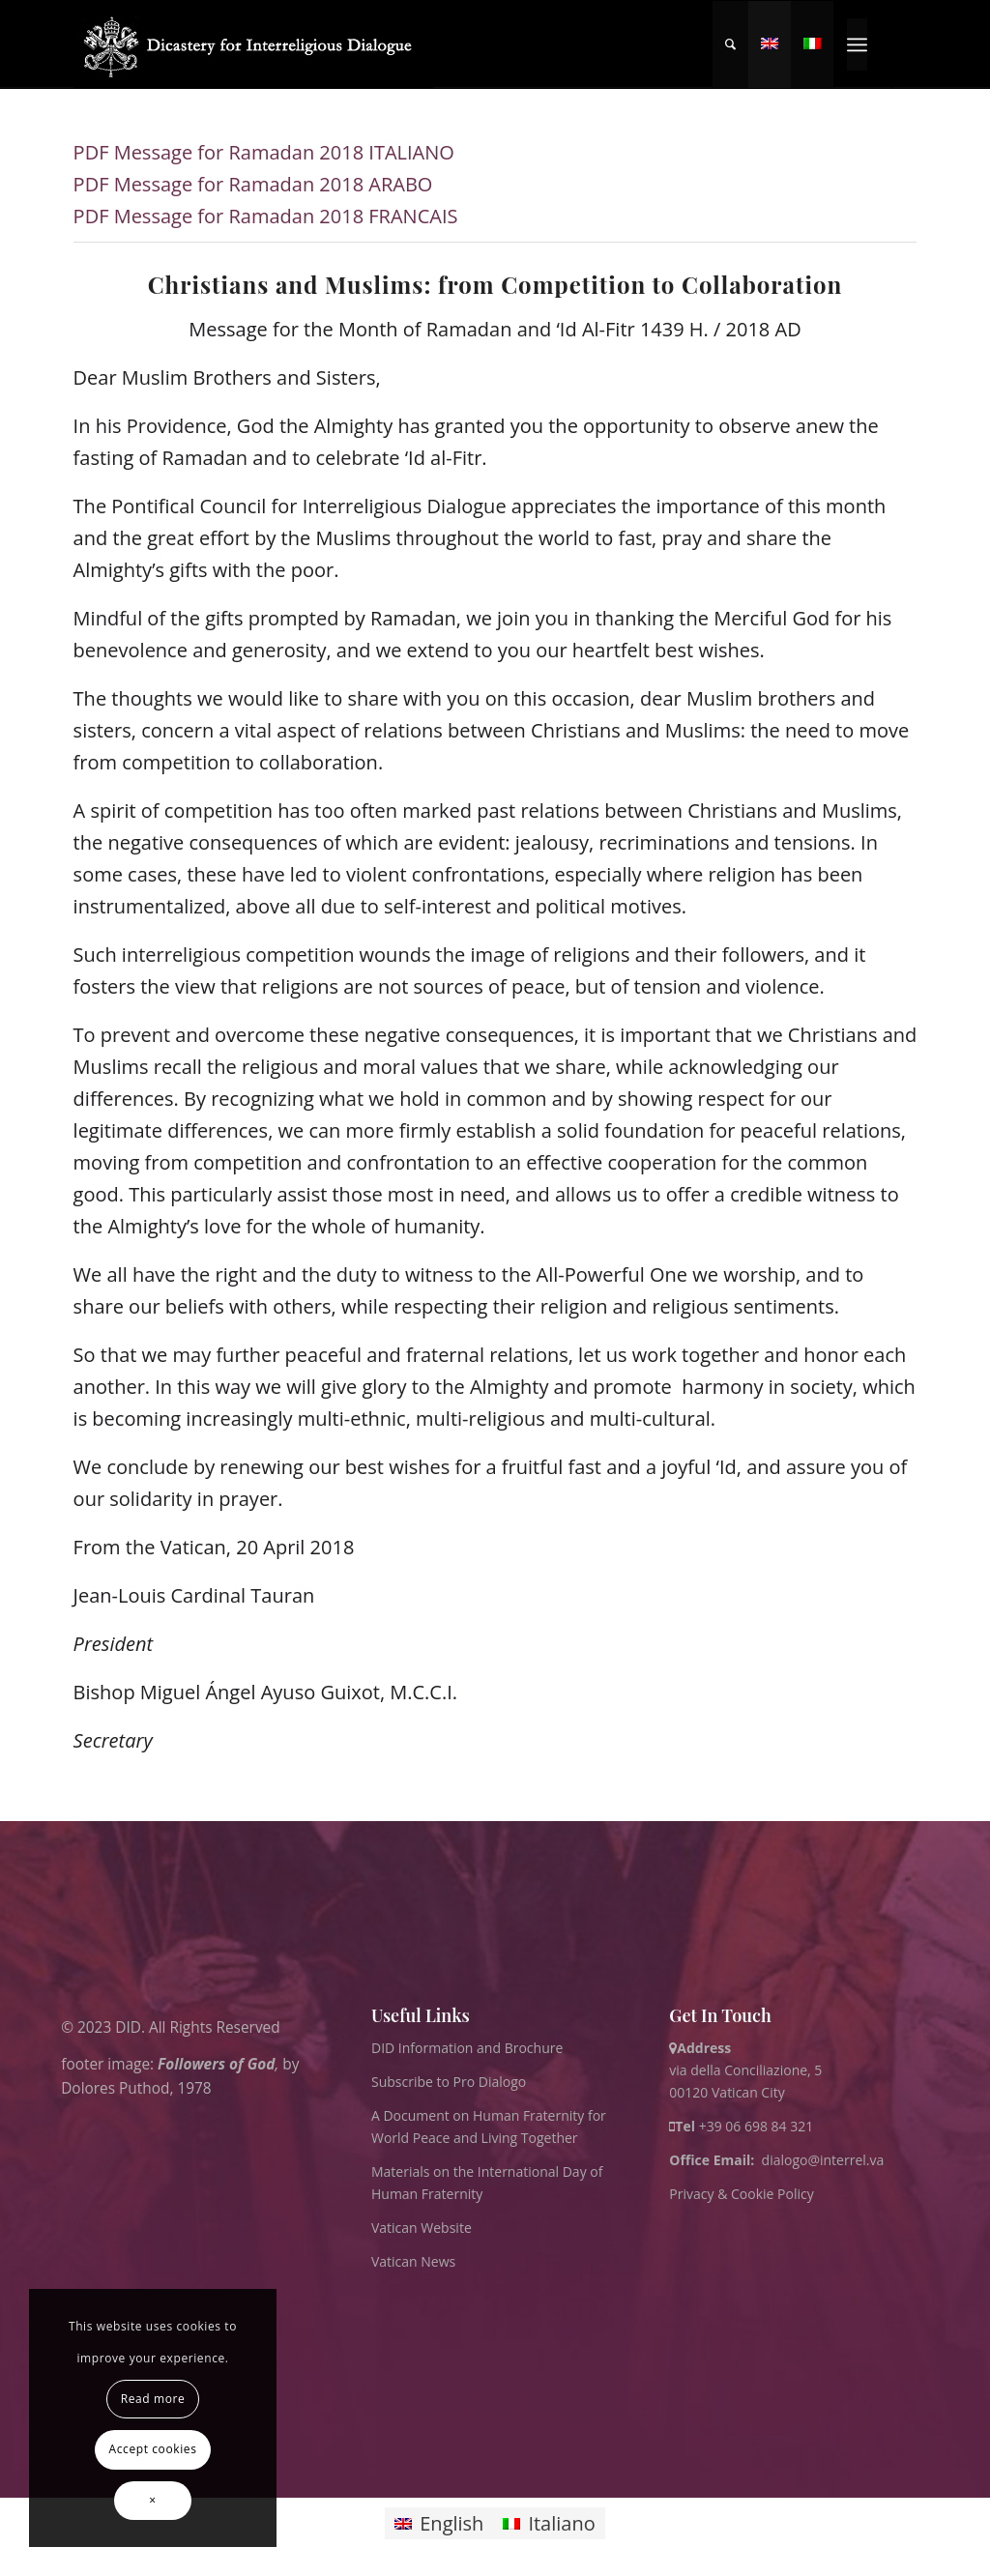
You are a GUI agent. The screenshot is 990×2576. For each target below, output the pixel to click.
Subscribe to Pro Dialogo (448, 2081)
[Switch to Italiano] (548, 2523)
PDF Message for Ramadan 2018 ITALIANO (263, 152)
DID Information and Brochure (467, 2048)
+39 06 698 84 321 (756, 2126)
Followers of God (216, 2063)
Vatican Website (421, 2227)
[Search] (730, 44)
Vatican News (413, 2261)
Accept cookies (153, 2449)
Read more (153, 2398)
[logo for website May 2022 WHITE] (253, 44)
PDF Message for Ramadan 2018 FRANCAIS (265, 216)
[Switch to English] (439, 2523)
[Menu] (857, 44)
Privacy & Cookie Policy (741, 2194)
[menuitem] (730, 44)
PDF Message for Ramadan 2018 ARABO (253, 184)
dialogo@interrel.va (823, 2160)
